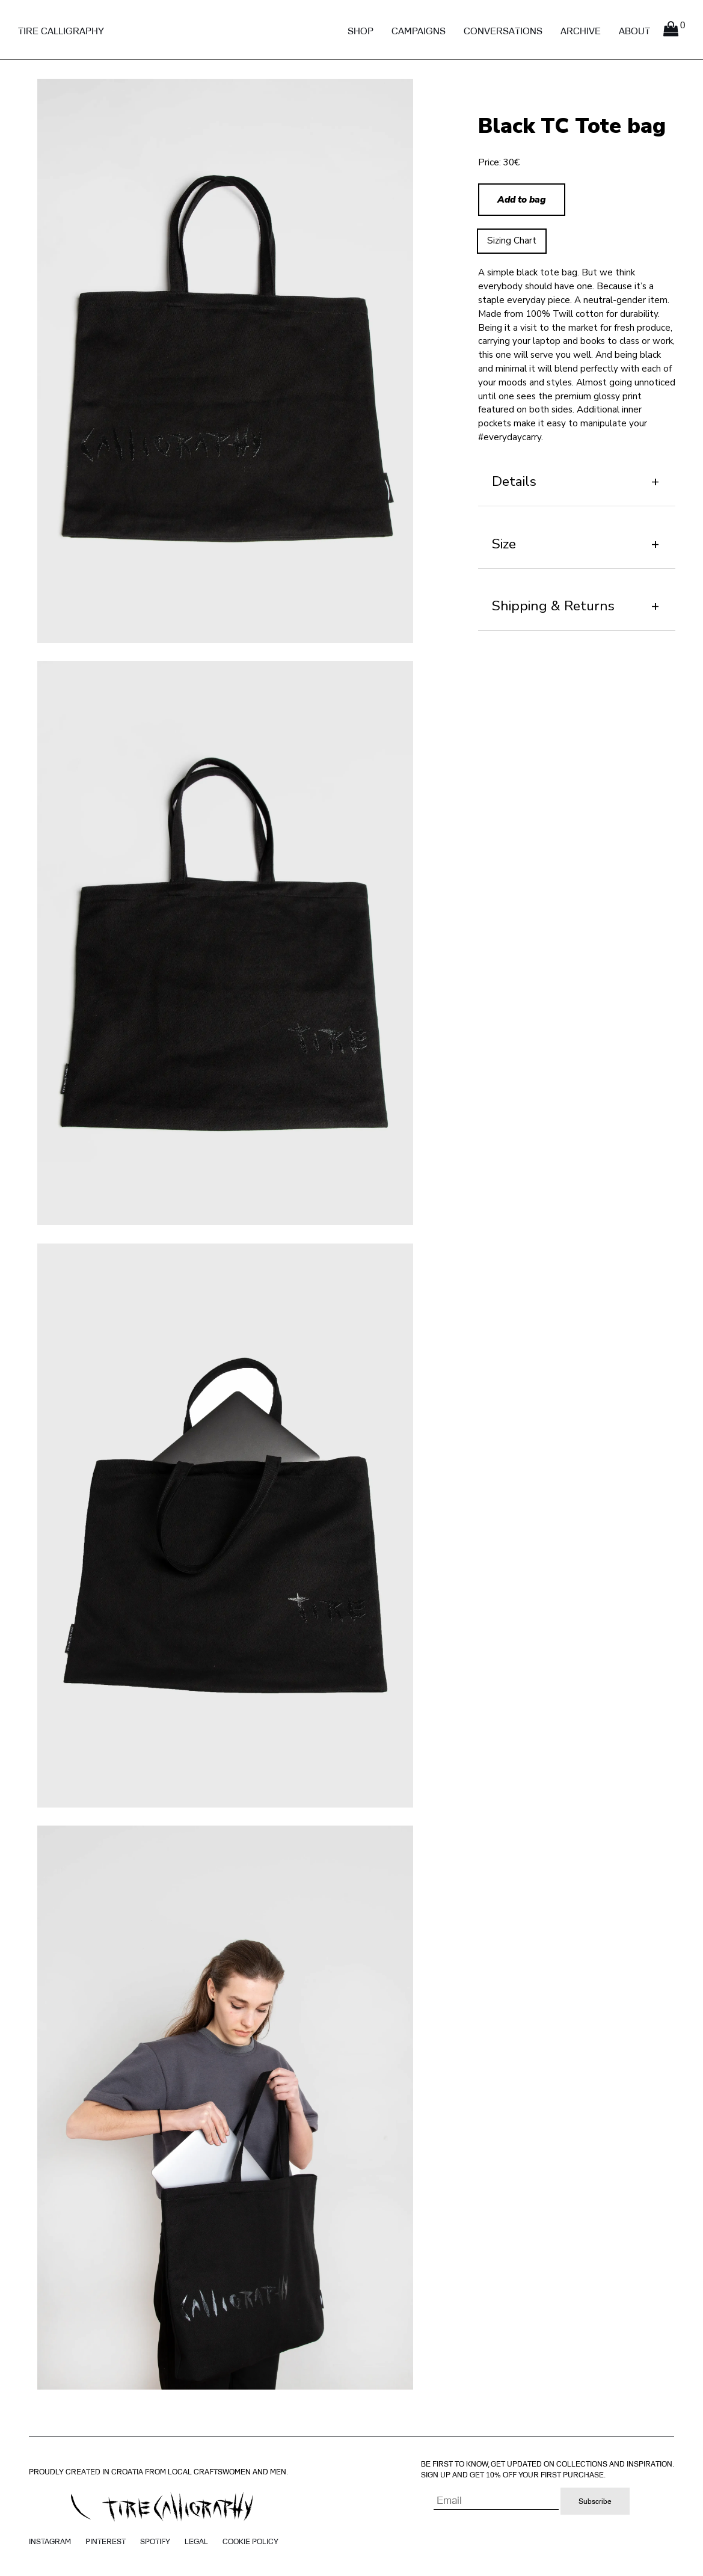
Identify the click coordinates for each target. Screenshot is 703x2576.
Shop (360, 30)
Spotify (155, 2541)
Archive (580, 30)
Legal (196, 2541)
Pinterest (105, 2541)
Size (504, 544)
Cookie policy (250, 2541)
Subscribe (595, 2501)
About (634, 30)
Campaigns (418, 30)
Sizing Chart (511, 241)
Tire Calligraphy (61, 30)
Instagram (50, 2541)
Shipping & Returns (553, 605)
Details (514, 481)
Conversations (503, 30)
